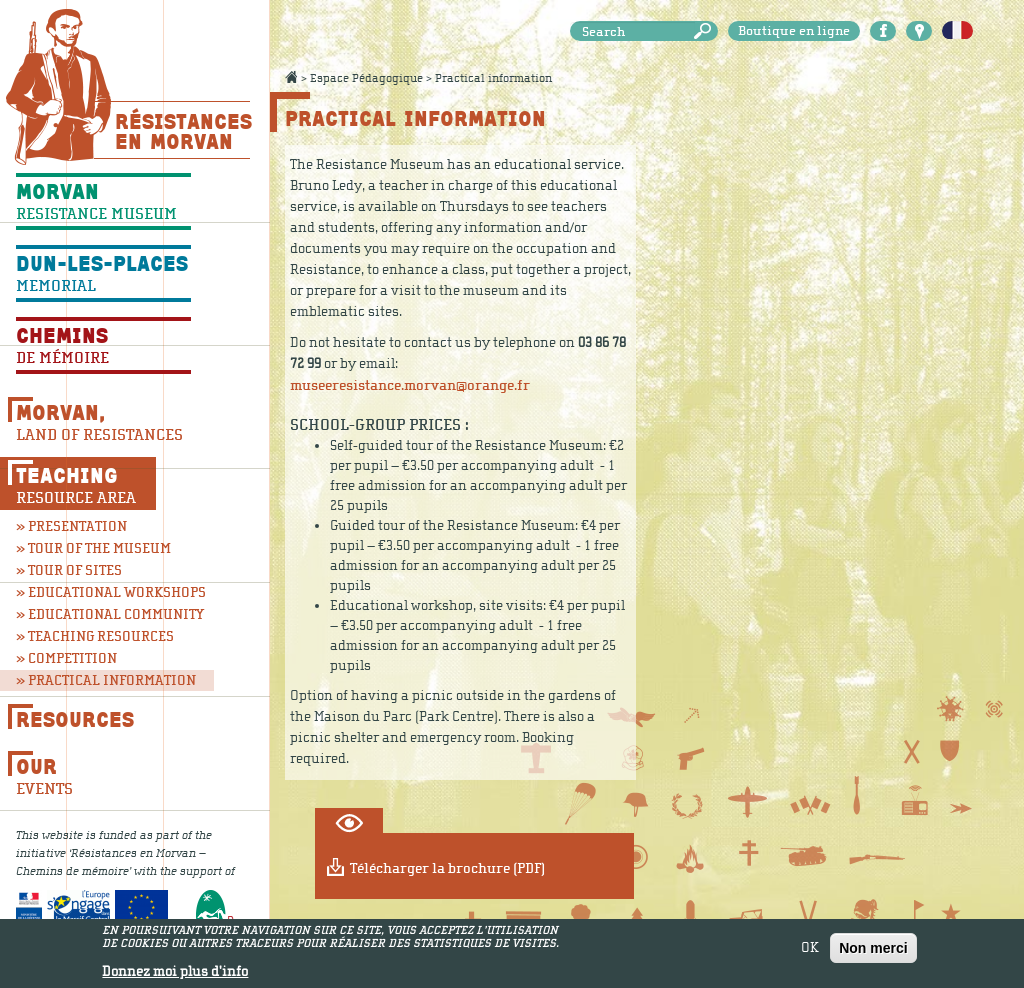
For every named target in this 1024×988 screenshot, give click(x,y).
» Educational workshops (103, 592)
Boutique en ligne (794, 31)
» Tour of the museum (93, 548)
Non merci (873, 950)
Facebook (883, 31)
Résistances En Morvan (182, 131)
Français (957, 31)
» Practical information (106, 680)
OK (810, 950)
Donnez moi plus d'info (175, 975)
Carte (919, 31)
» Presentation (71, 526)
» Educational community (103, 614)
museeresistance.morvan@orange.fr (410, 385)
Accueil (291, 77)
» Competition (66, 658)
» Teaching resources (95, 636)
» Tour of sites (69, 570)
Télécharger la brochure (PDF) (447, 868)
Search (706, 31)
